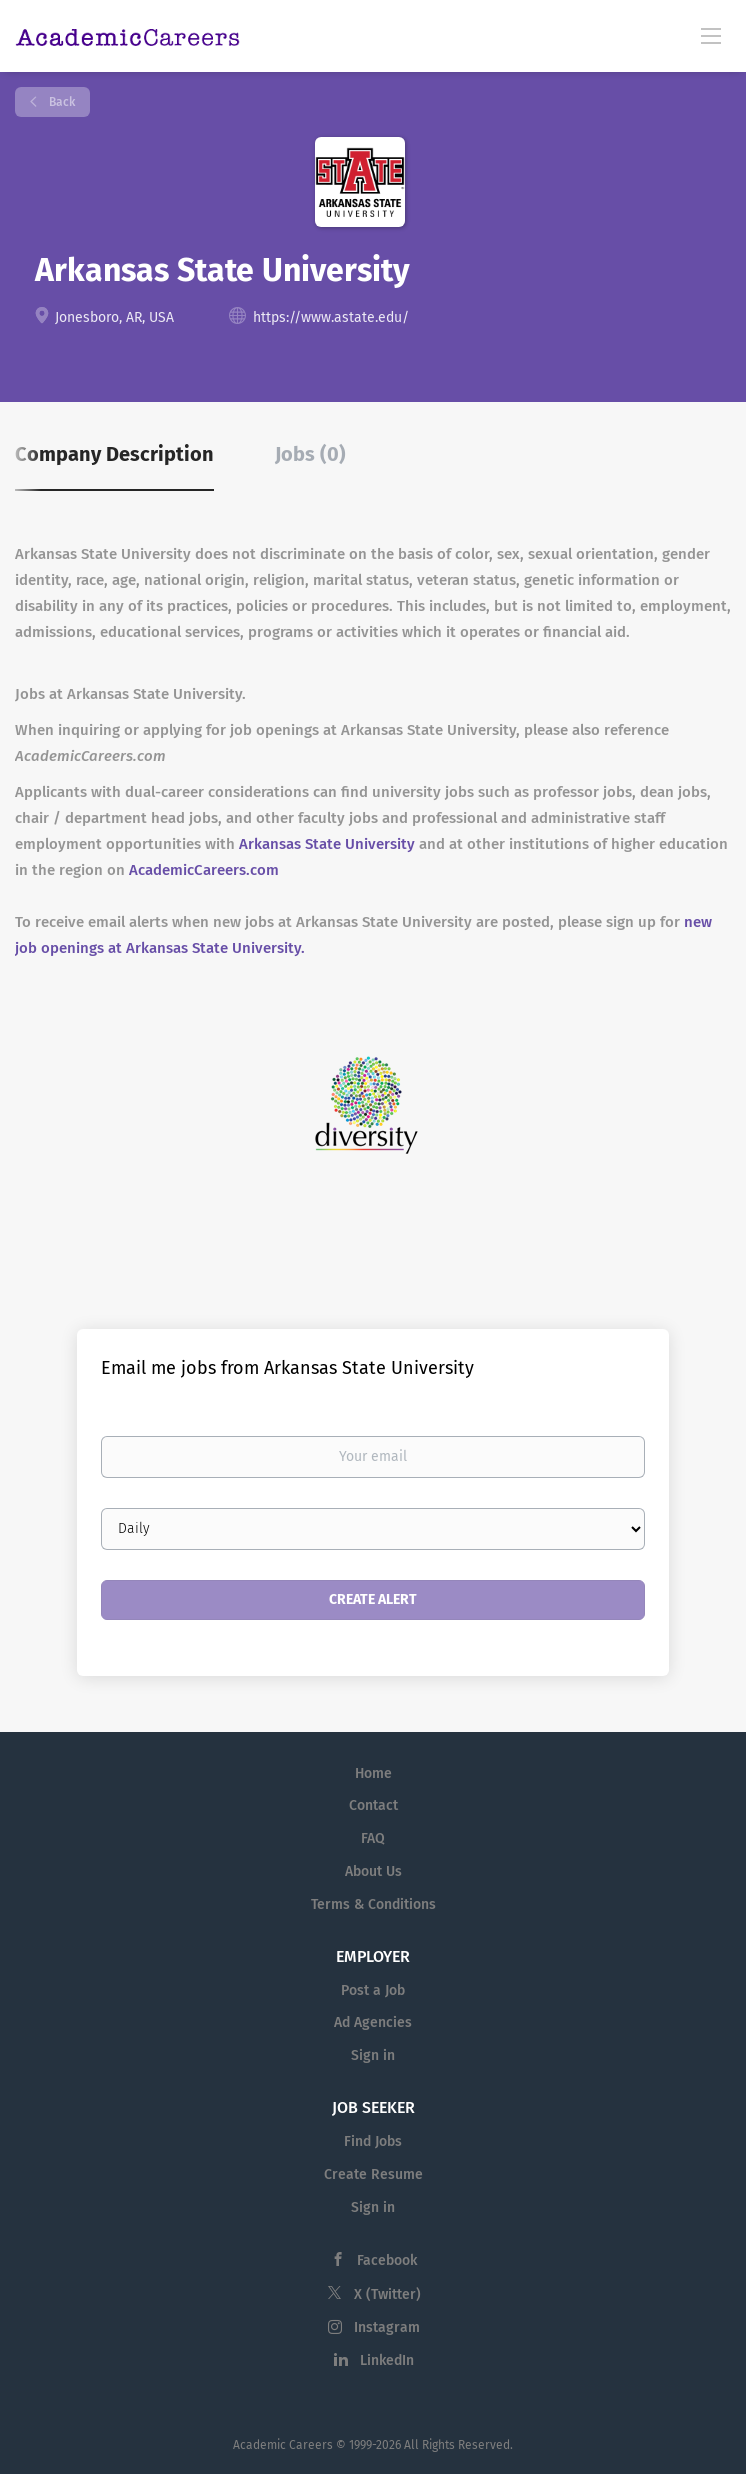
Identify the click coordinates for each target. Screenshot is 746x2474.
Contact (373, 1805)
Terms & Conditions (373, 1904)
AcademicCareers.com (204, 870)
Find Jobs (373, 2141)
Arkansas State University (327, 844)
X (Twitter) (387, 2294)
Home (373, 1773)
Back (60, 102)
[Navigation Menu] (711, 35)
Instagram (387, 2327)
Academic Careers (283, 2445)
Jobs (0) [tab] (310, 454)
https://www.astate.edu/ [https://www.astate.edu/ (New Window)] (331, 317)
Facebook (387, 2260)
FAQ (373, 1838)
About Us (373, 1871)
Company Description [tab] (114, 454)
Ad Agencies (373, 2022)
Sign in (373, 2055)
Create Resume (373, 2174)
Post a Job (373, 1990)
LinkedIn (387, 2360)
